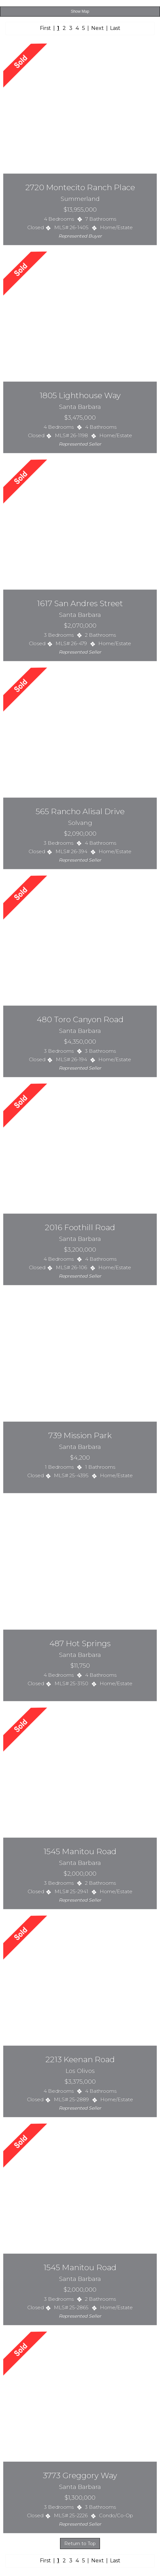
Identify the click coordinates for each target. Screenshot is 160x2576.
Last (115, 28)
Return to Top (80, 2543)
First (45, 28)
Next (97, 28)
